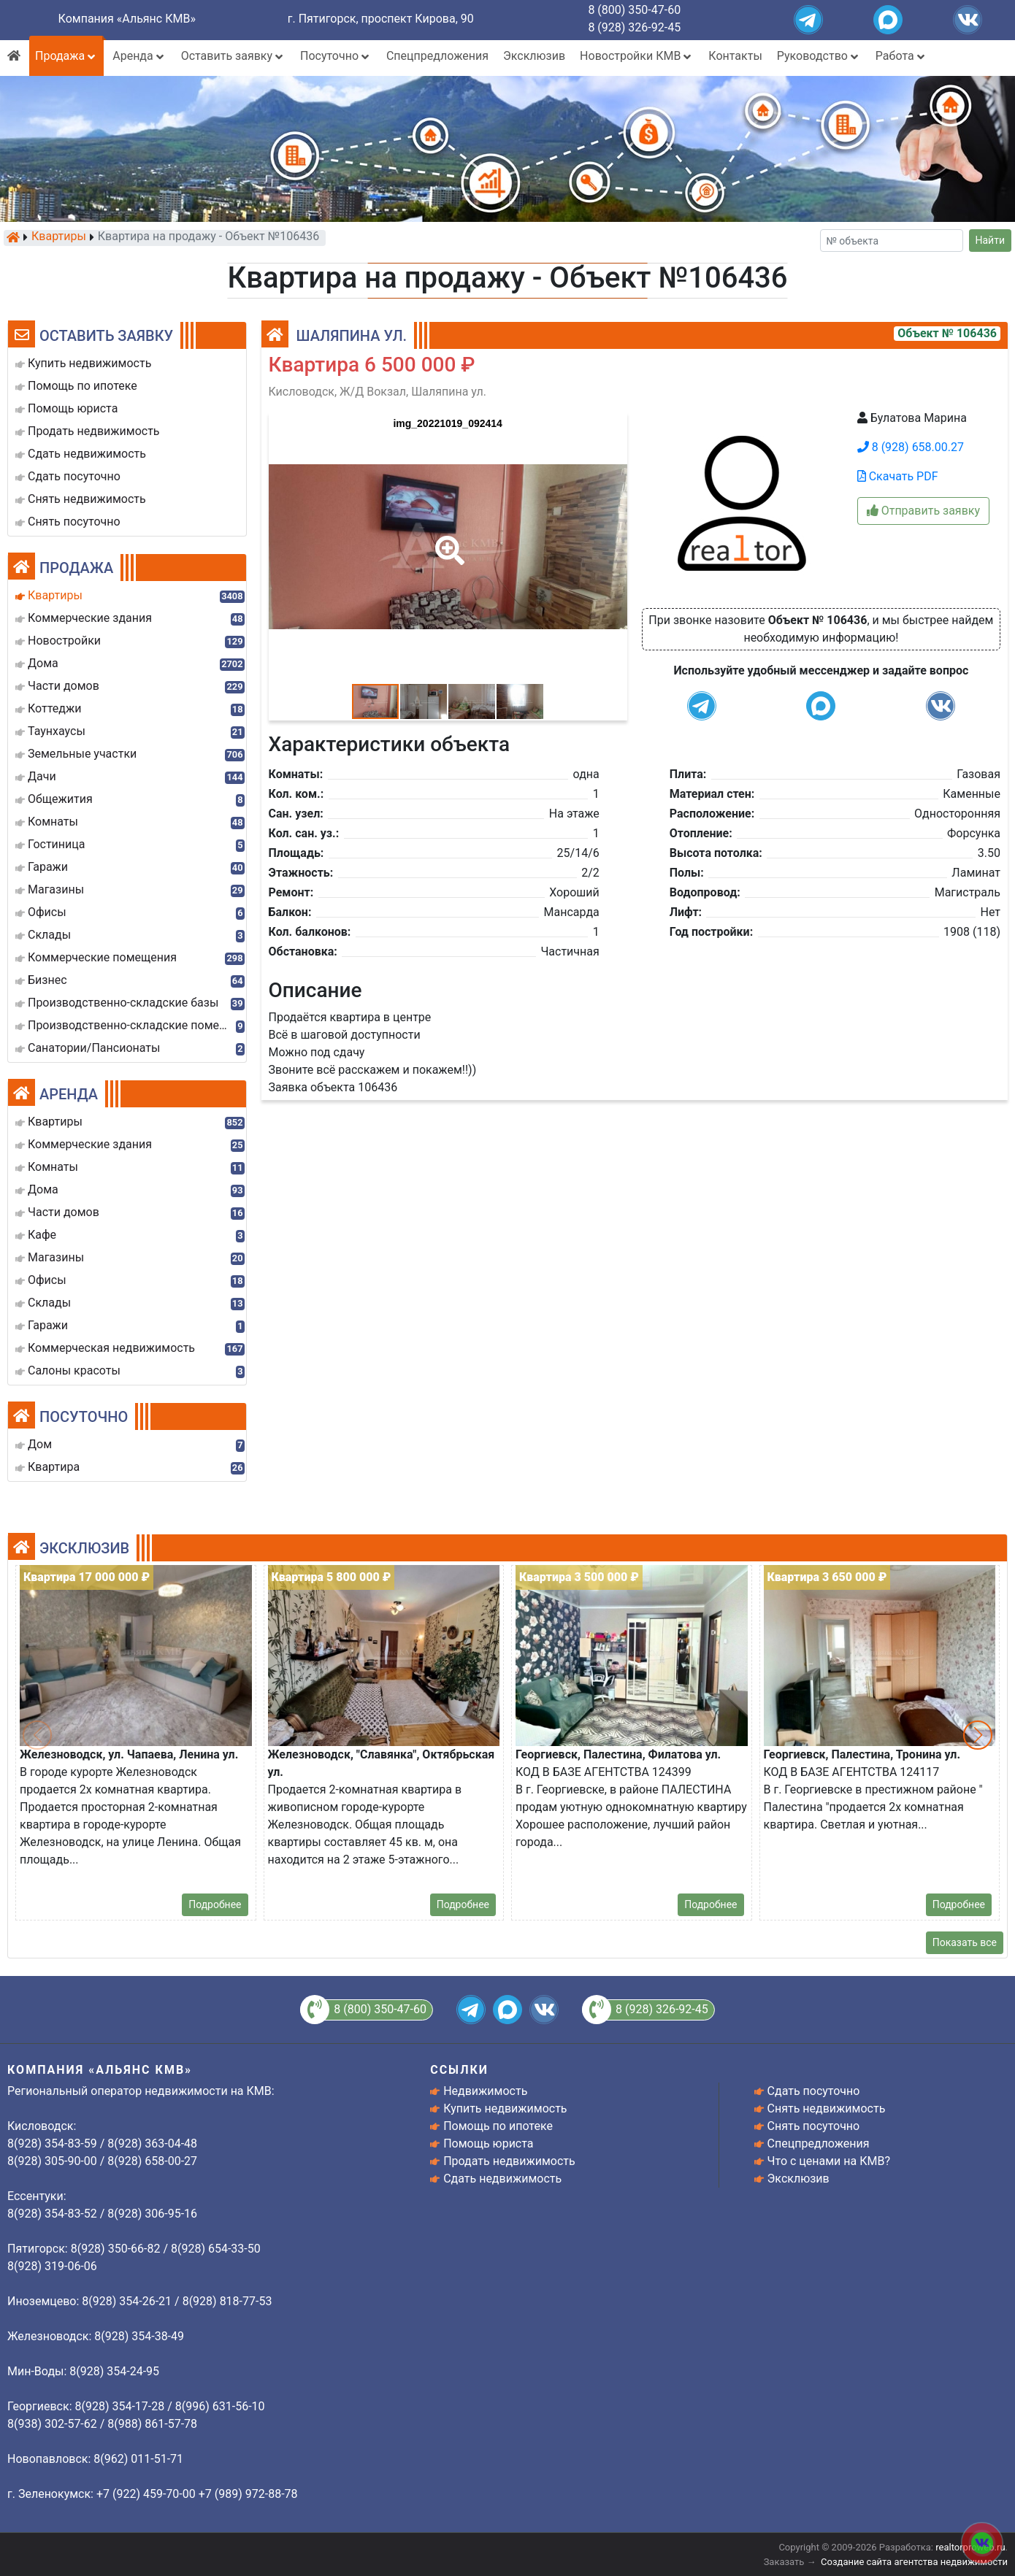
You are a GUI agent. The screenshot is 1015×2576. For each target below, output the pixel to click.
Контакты (735, 56)
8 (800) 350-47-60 (634, 10)
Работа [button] (901, 56)
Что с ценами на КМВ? (828, 2161)
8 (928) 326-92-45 (634, 27)
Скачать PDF (897, 476)
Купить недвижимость (505, 2108)
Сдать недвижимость (502, 2178)
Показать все (964, 1942)
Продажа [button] (66, 56)
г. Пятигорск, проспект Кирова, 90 (381, 19)
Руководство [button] (819, 56)
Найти (991, 240)
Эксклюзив (534, 56)
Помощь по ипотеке (498, 2126)
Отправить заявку (923, 511)
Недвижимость (485, 2091)
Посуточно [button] (336, 56)
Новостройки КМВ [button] (637, 56)
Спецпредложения (437, 56)
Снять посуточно (813, 2126)
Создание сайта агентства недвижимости (914, 2561)
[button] (447, 540)
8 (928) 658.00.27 (910, 447)
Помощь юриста (488, 2143)
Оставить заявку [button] (233, 56)
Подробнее (214, 1904)
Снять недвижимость (826, 2108)
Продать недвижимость (509, 2161)
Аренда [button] (139, 56)
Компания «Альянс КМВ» (127, 19)
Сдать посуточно (813, 2091)
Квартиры (58, 237)
